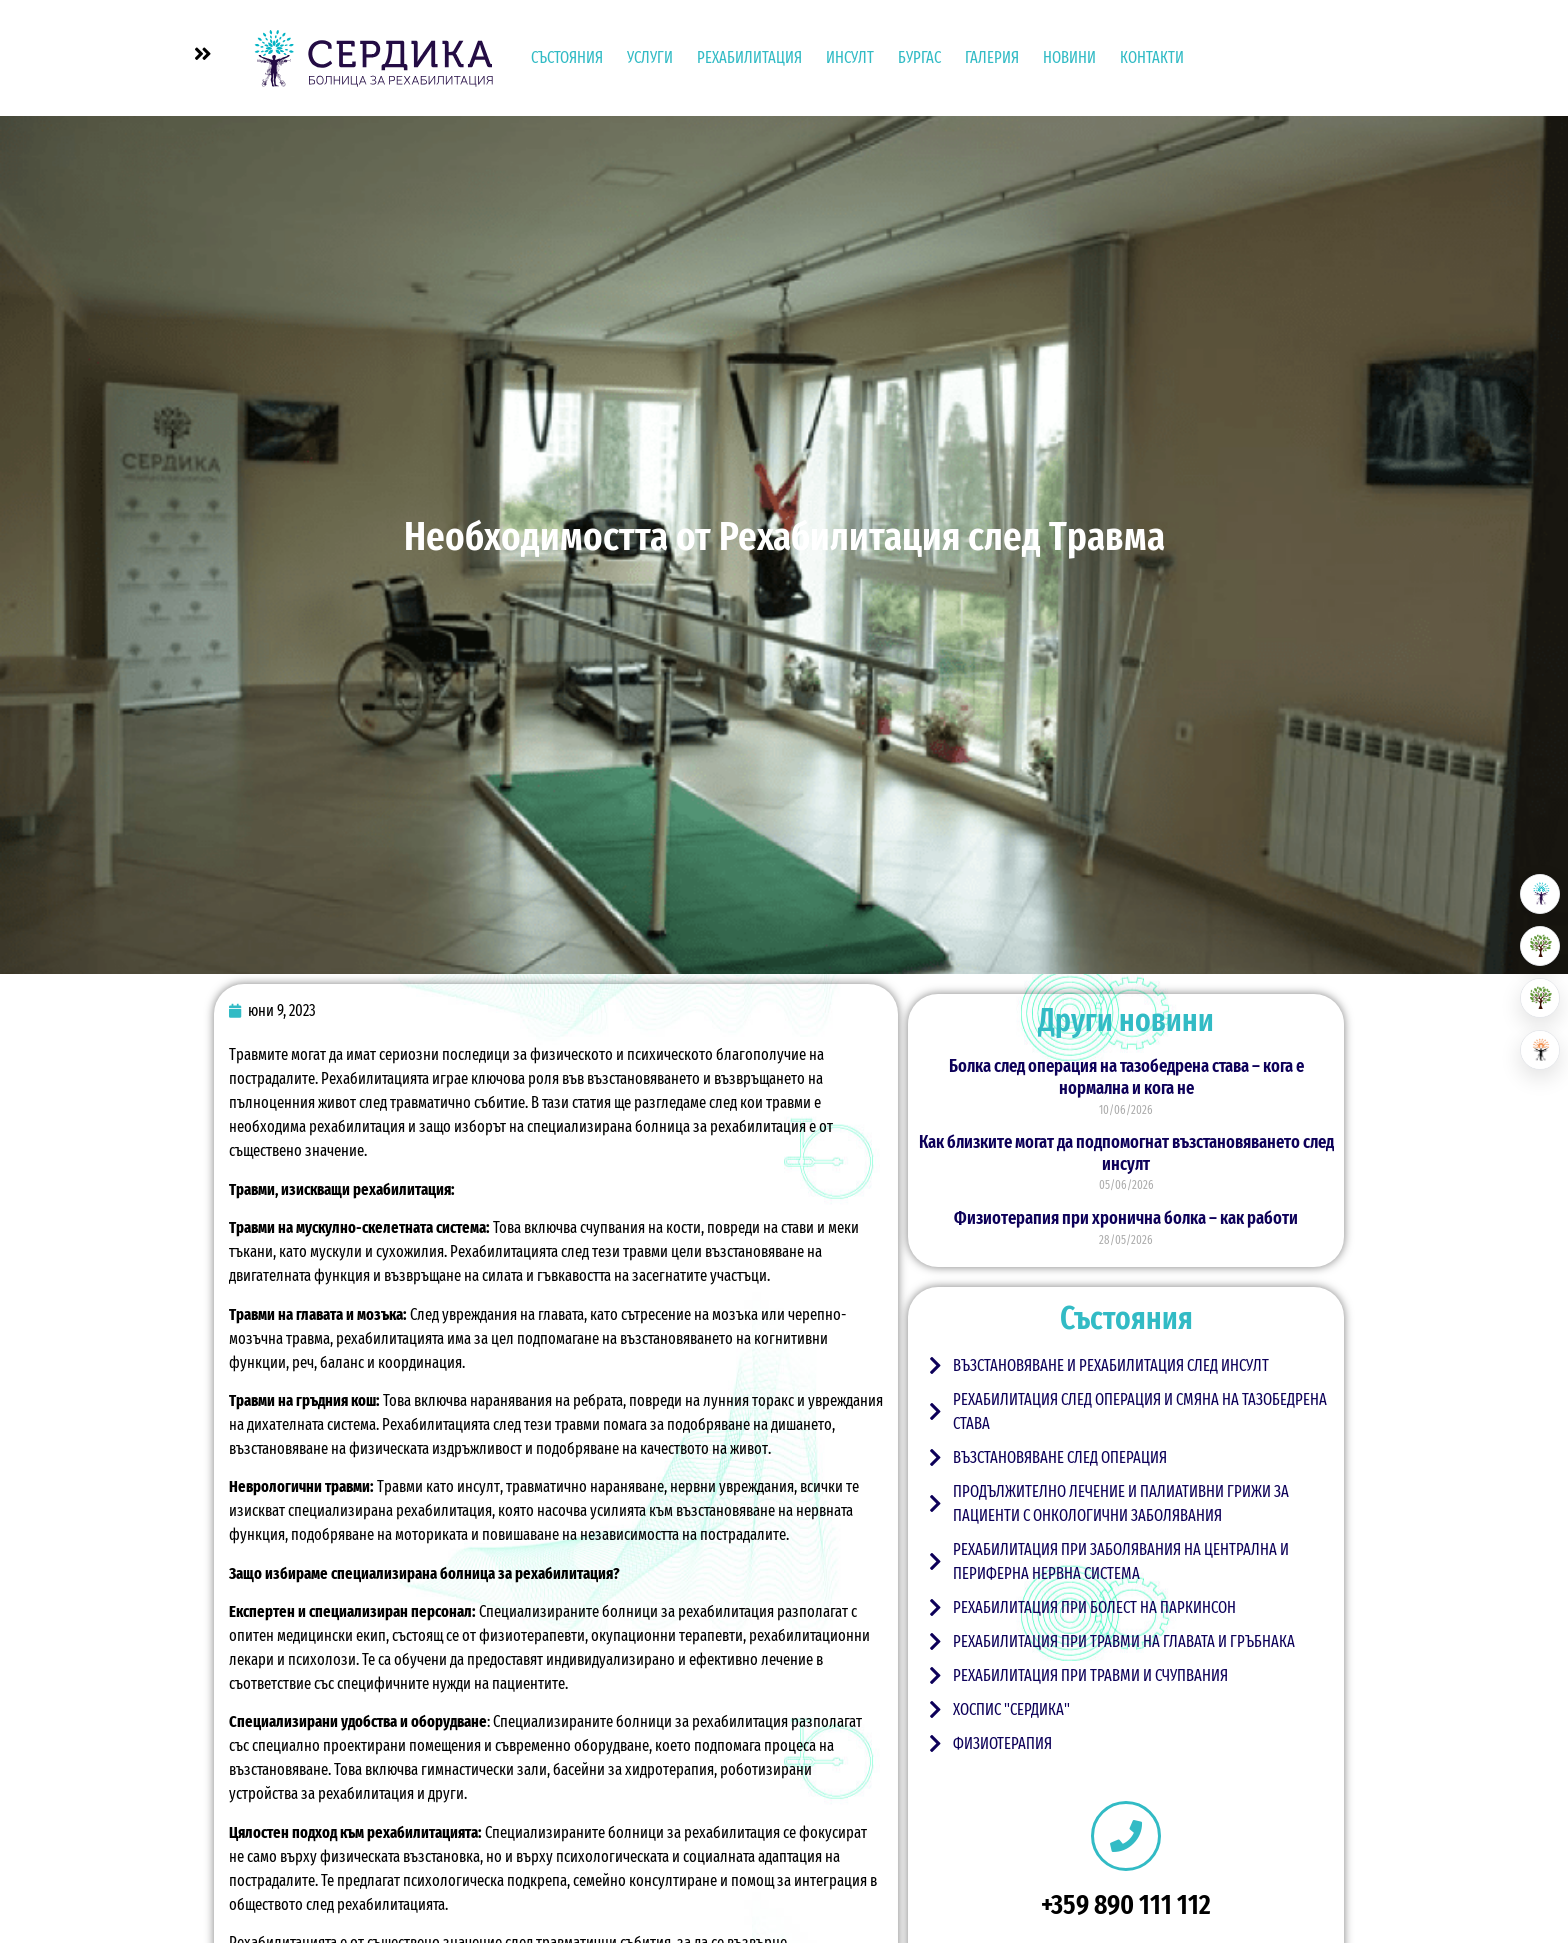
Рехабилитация (749, 57)
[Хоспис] (1540, 998)
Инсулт (850, 57)
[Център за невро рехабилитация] (1540, 1050)
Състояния (567, 57)
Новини (1069, 57)
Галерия (992, 57)
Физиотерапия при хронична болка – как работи (1126, 1218)
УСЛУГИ (650, 57)
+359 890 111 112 (1126, 1904)
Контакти (1152, 57)
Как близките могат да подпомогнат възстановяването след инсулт (1126, 1153)
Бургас (919, 57)
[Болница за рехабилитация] (1540, 894)
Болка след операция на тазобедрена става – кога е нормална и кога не (1126, 1077)
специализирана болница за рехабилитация (666, 1126)
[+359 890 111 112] (1126, 1836)
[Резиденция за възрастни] (1540, 946)
